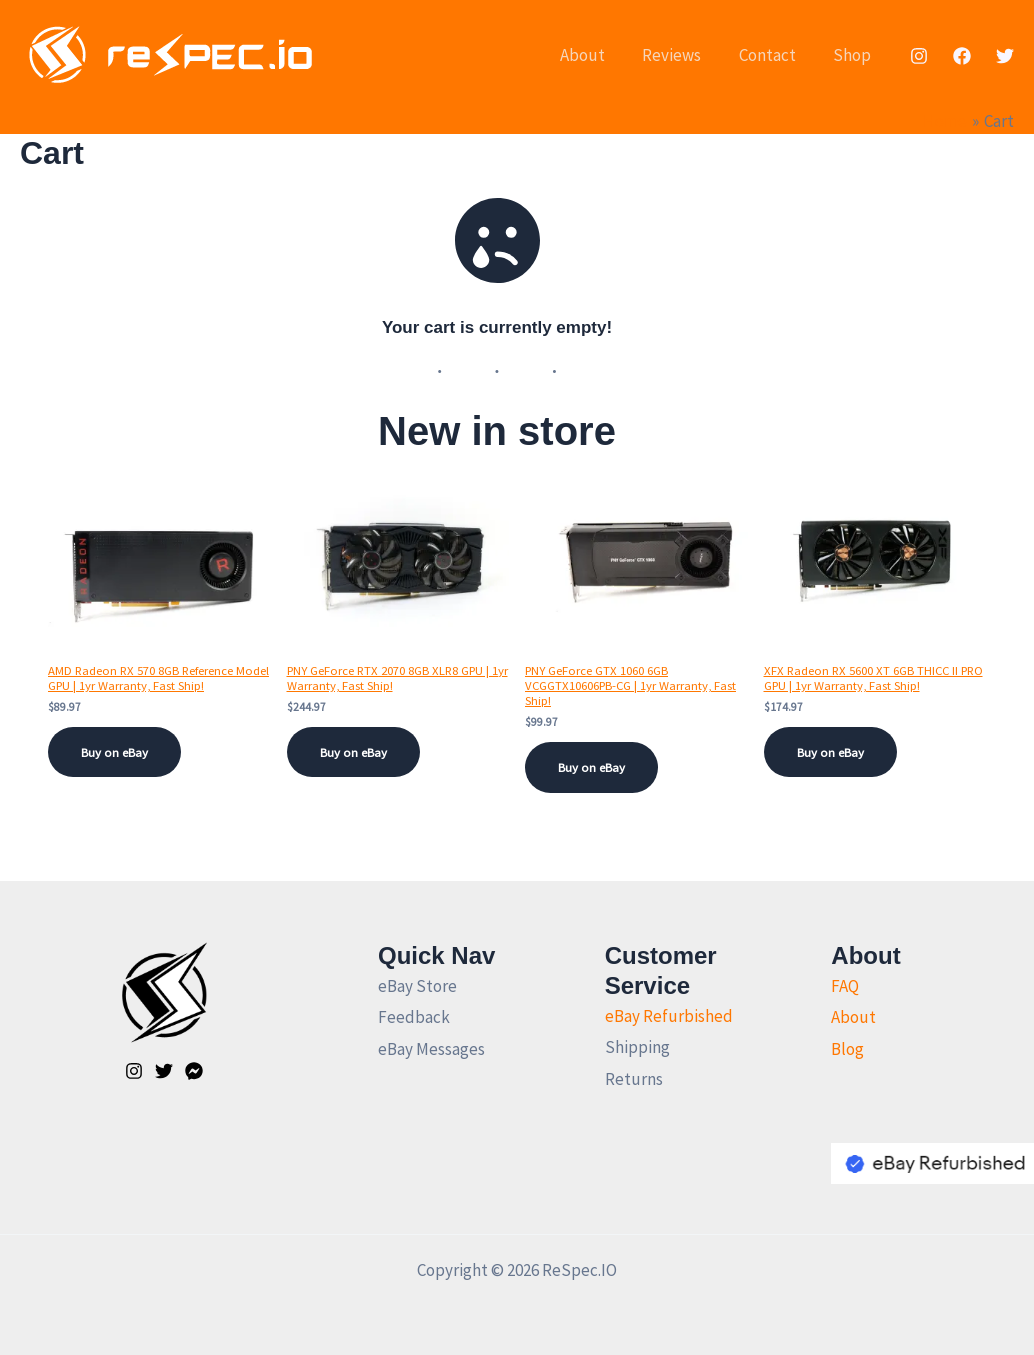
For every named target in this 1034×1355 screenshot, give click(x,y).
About (594, 55)
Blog (847, 1049)
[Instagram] (919, 56)
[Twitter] (1005, 56)
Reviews (680, 55)
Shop (854, 55)
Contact (772, 55)
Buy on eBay (121, 754)
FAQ (845, 986)
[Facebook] (962, 56)
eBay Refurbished (669, 1016)
